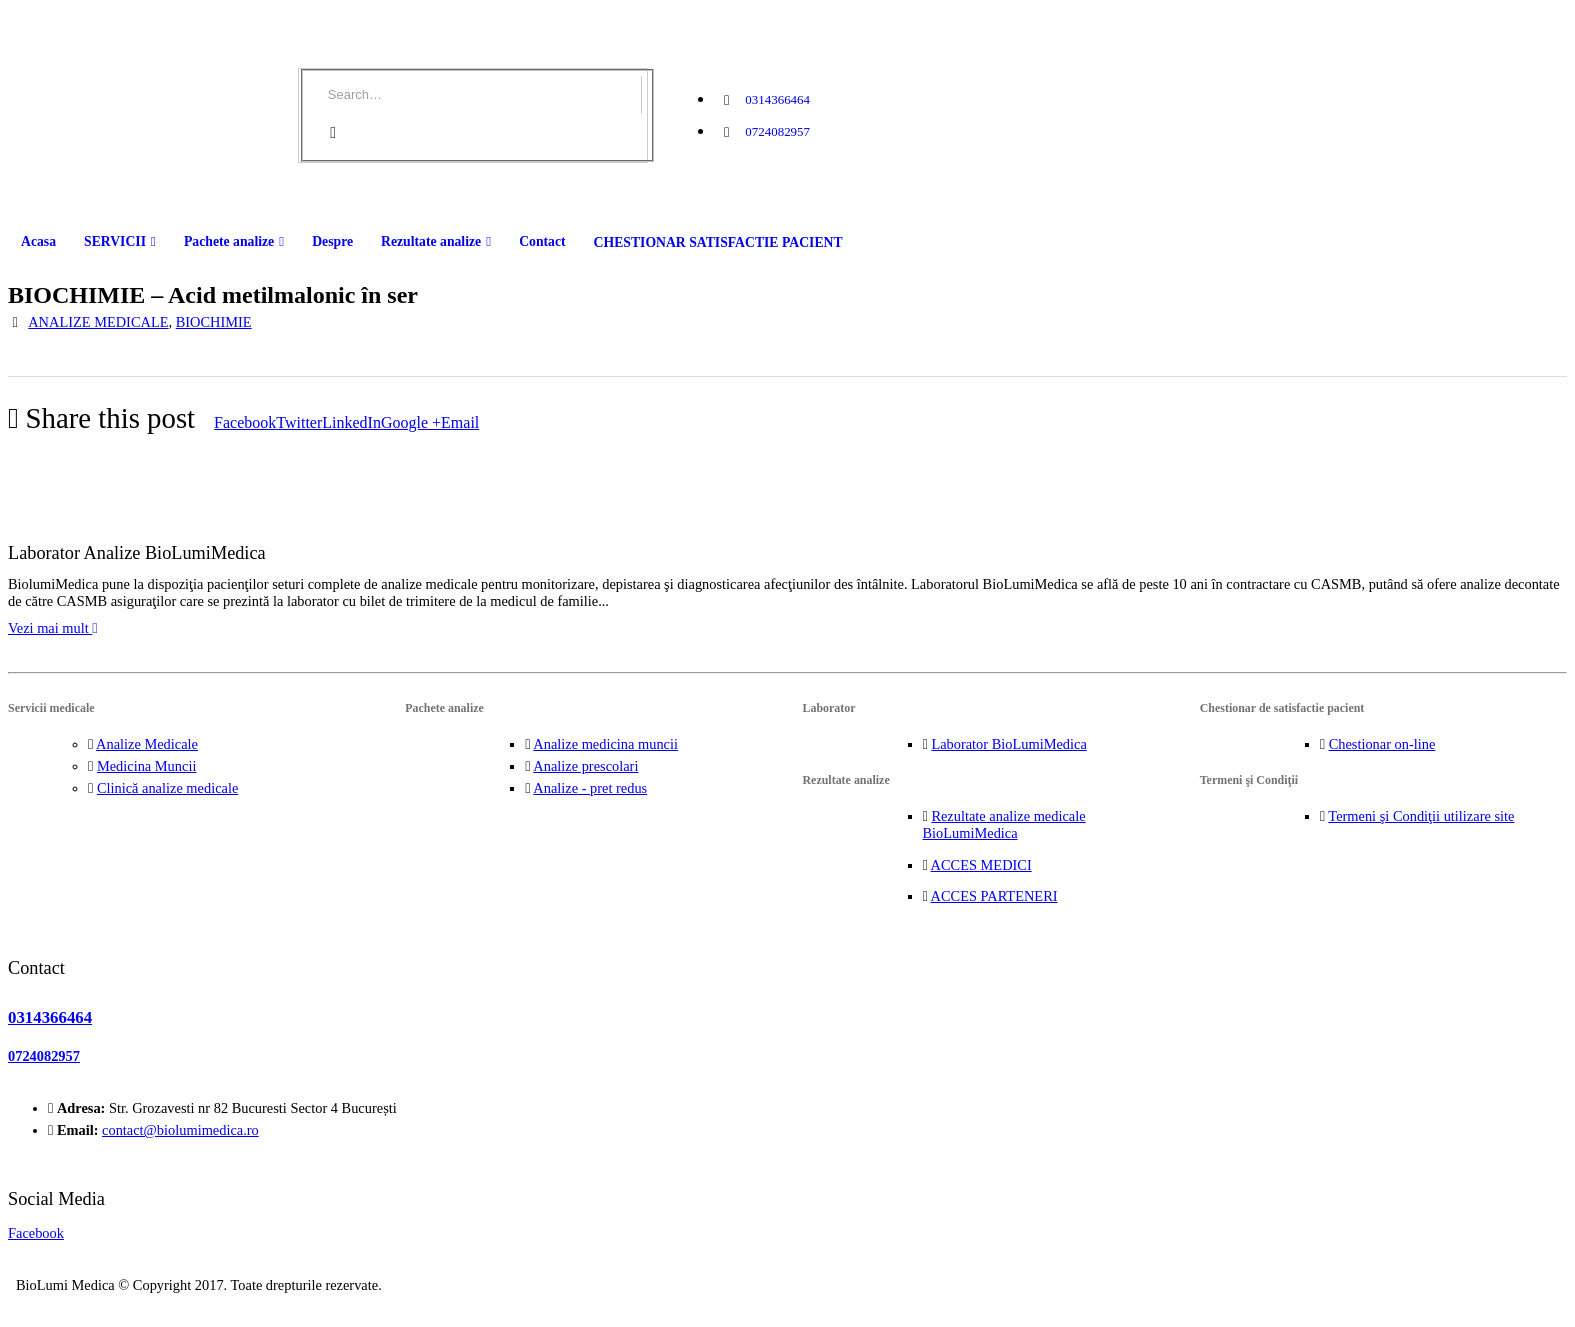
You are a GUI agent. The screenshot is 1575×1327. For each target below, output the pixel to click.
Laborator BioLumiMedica (1008, 744)
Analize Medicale (147, 744)
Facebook (245, 422)
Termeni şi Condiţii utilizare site (1421, 816)
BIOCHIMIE (214, 322)
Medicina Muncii (147, 766)
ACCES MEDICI (981, 865)
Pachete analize (229, 241)
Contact (542, 241)
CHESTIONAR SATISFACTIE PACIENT (718, 242)
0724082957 (777, 131)
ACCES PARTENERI (994, 896)
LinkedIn (351, 422)
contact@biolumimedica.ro (180, 1130)
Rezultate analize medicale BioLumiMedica (1004, 824)
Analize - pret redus (590, 788)
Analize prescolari (585, 766)
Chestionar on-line (1382, 744)
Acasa (38, 241)
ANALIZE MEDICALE (98, 322)
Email (460, 422)
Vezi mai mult (53, 628)
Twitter (299, 422)
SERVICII (115, 241)
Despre (332, 241)
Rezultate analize (431, 241)
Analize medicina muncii (605, 744)
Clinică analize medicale (167, 788)
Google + (411, 422)
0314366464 (777, 99)
